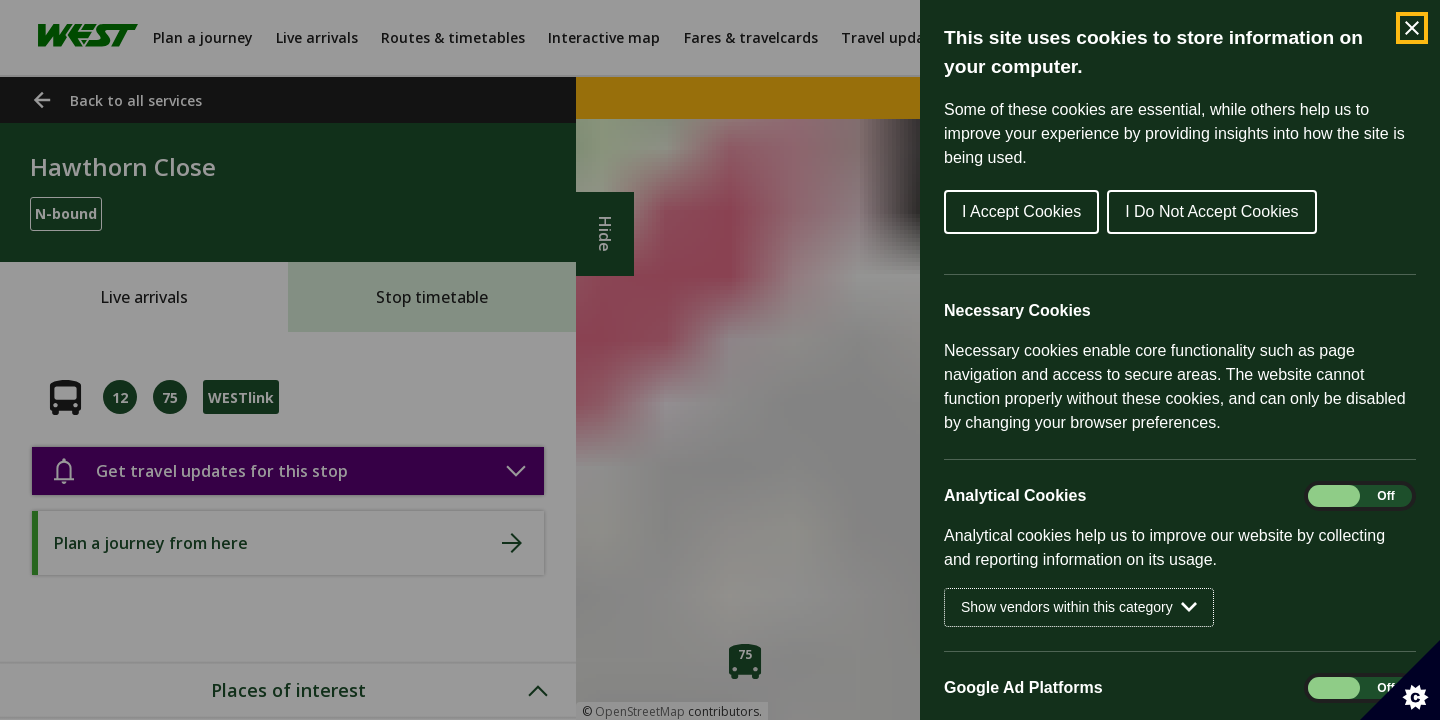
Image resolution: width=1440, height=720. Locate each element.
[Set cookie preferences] (1400, 680)
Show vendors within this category (1079, 607)
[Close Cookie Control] (1412, 28)
